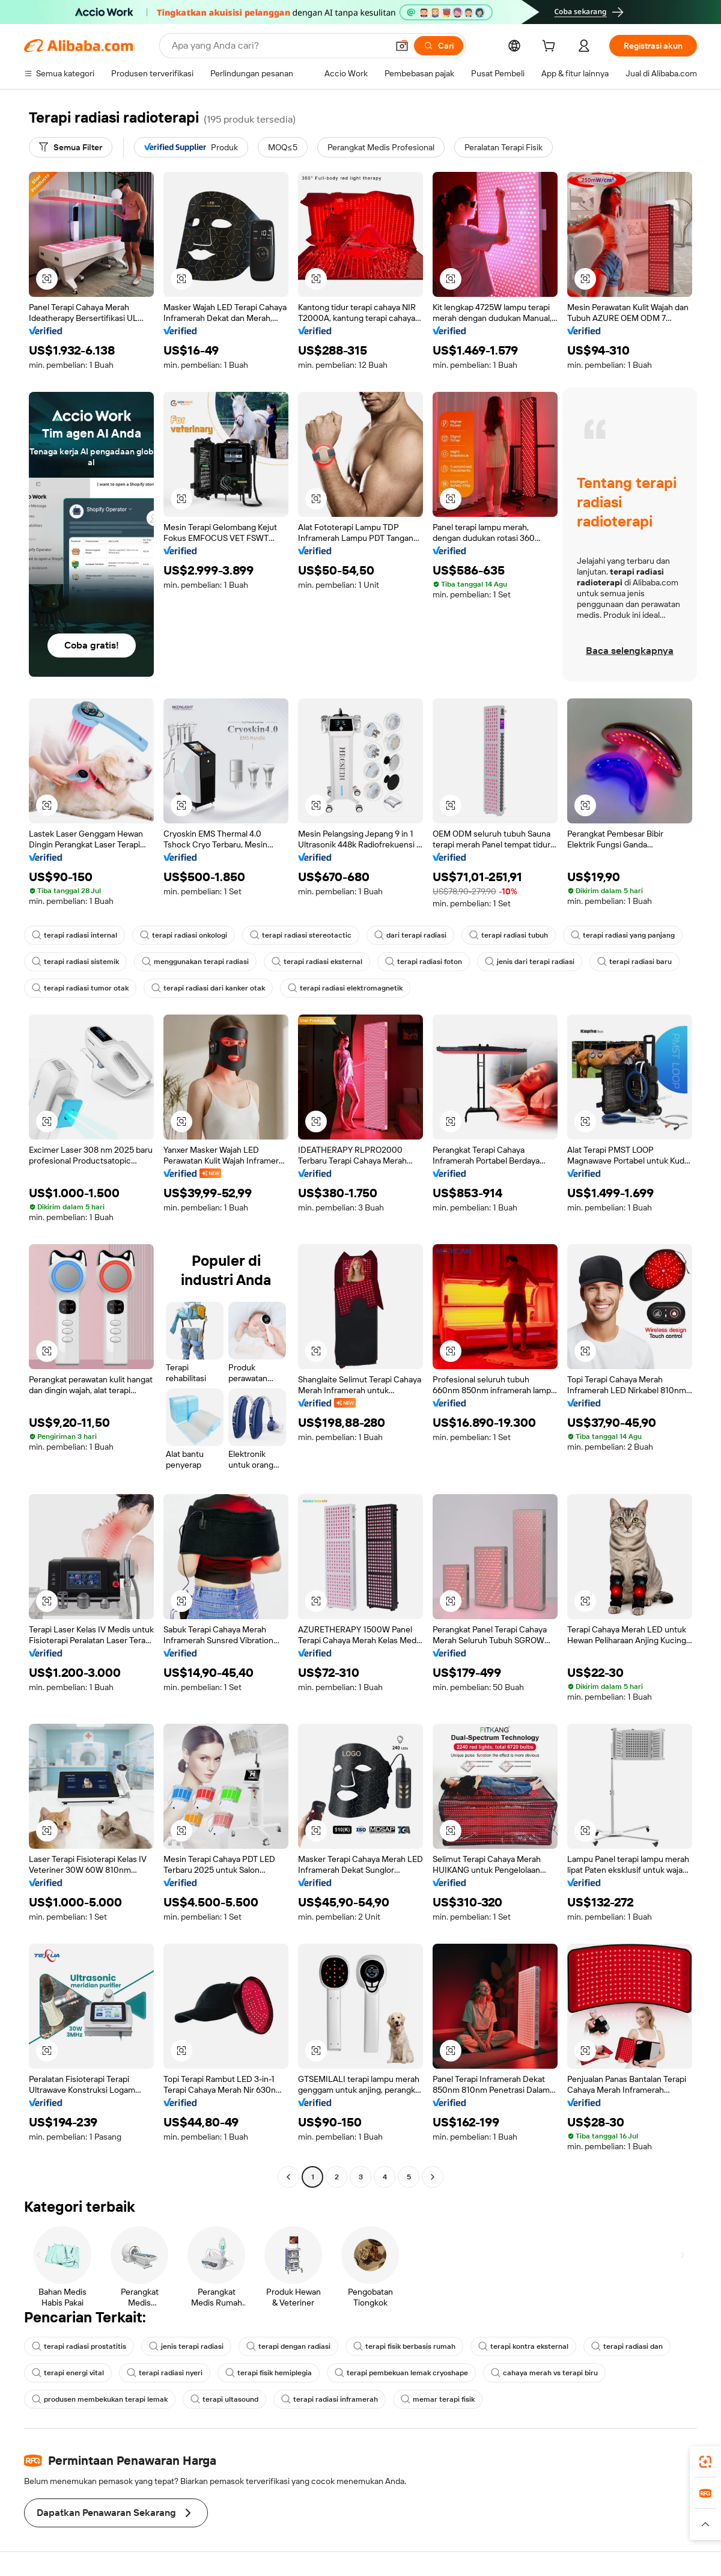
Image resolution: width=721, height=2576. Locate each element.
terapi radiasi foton (423, 961)
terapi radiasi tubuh (508, 935)
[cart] (551, 47)
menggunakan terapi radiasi (195, 961)
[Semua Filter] (70, 147)
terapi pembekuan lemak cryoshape (401, 2373)
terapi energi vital (68, 2373)
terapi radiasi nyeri (164, 2373)
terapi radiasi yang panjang (623, 935)
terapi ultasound (224, 2399)
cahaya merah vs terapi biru (544, 2373)
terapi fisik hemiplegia (268, 2373)
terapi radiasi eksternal (317, 961)
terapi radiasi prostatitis (79, 2346)
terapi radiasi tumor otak (80, 988)
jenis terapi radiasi (186, 2346)
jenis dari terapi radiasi (529, 961)
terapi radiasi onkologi (183, 935)
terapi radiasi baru (634, 961)
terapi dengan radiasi (288, 2346)
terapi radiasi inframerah (329, 2399)
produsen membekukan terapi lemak (100, 2399)
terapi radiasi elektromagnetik (345, 988)
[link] (705, 2461)
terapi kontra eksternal (523, 2346)
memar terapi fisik (438, 2399)
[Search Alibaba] (278, 45)
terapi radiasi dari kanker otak (208, 988)
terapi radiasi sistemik (75, 961)
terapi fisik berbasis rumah (404, 2346)
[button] (402, 45)
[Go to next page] (432, 2177)
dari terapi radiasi (410, 935)
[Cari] (438, 45)
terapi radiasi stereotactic (300, 935)
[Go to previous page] (288, 2177)
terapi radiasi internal (74, 935)
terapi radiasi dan (627, 2346)
